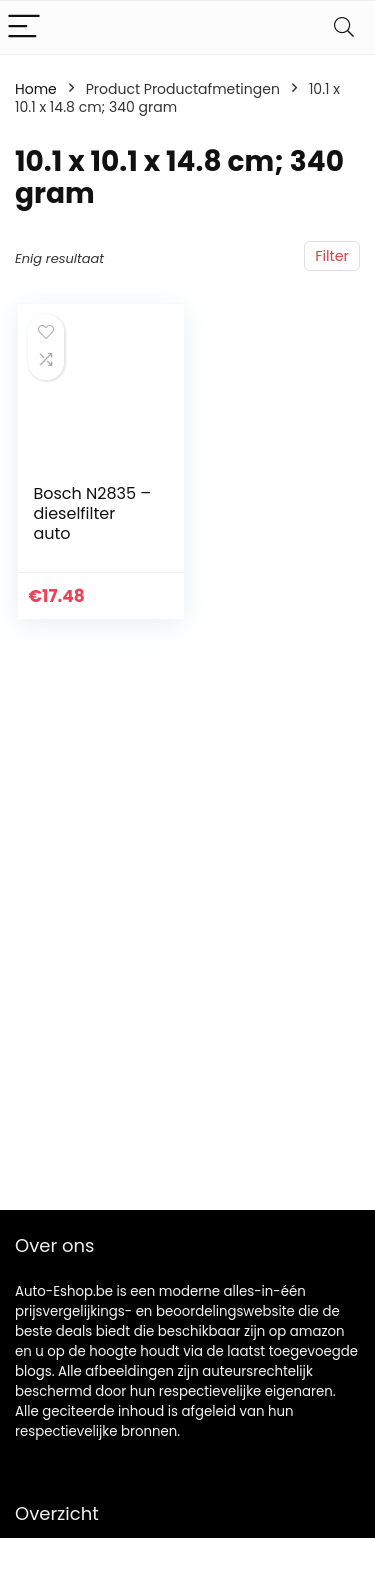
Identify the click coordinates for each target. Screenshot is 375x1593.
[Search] (344, 27)
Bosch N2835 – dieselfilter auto (92, 513)
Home (36, 89)
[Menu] (24, 27)
